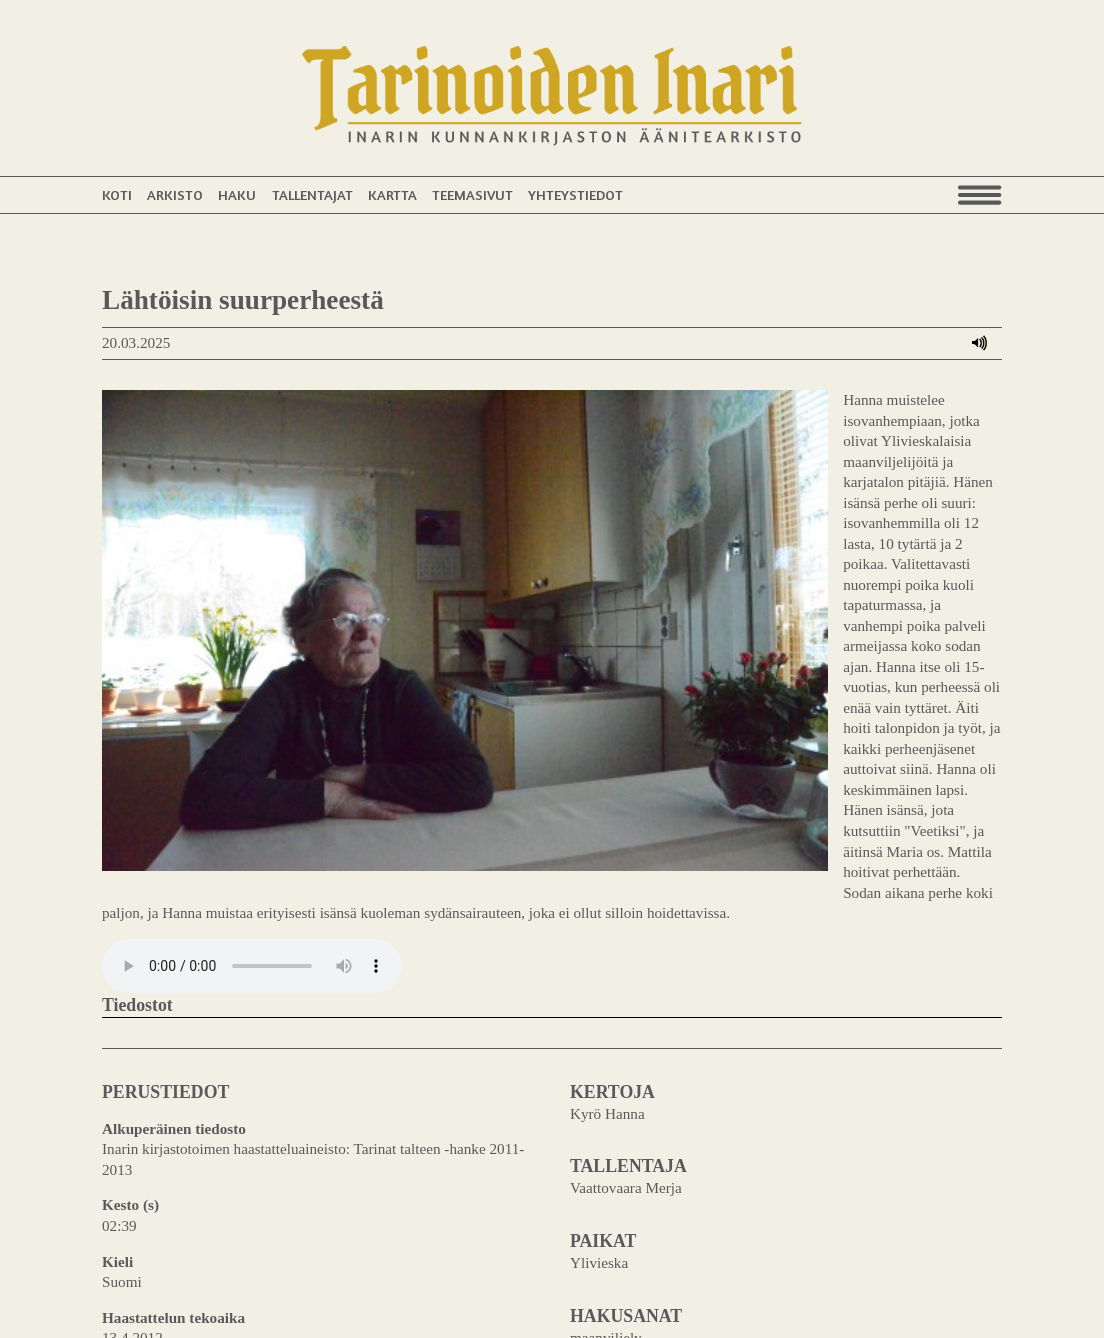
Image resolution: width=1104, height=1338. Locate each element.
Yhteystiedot (575, 194)
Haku (237, 194)
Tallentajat (312, 194)
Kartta (392, 194)
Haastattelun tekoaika (173, 1208)
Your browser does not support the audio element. (252, 857)
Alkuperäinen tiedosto (174, 1019)
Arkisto (175, 194)
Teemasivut (472, 194)
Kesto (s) (130, 1095)
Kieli (117, 1152)
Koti (117, 194)
